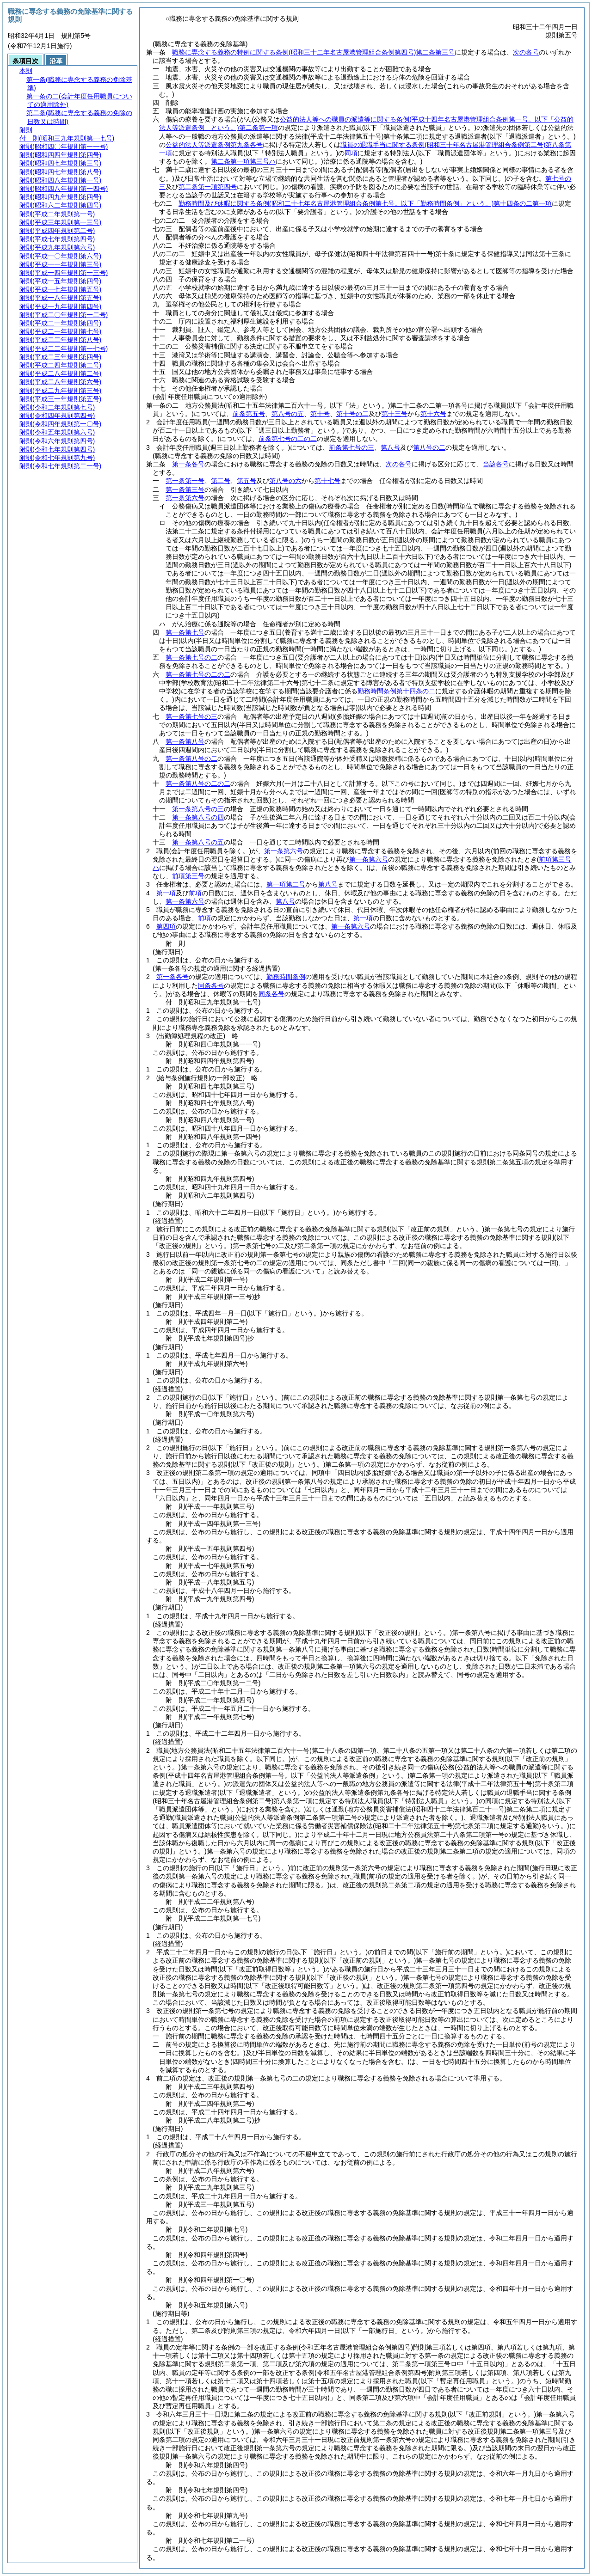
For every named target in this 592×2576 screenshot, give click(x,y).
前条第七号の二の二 (288, 438)
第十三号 (394, 413)
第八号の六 (285, 480)
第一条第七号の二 (191, 657)
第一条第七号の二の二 (198, 674)
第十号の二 (352, 413)
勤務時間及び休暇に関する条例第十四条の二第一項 (365, 203)
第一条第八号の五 (198, 842)
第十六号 (433, 413)
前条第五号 (249, 413)
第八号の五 (287, 413)
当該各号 (496, 464)
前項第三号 (188, 876)
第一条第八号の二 (191, 758)
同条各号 (211, 985)
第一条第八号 (185, 741)
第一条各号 (188, 464)
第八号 (390, 447)
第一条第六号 (185, 498)
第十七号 (327, 480)
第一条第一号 (185, 480)
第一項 (166, 893)
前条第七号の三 (351, 447)
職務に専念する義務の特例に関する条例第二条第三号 (313, 52)
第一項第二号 (285, 884)
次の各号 (526, 52)
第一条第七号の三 (191, 716)
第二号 (220, 480)
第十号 (320, 413)
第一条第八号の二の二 (198, 783)
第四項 (166, 926)
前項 (195, 893)
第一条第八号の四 (198, 817)
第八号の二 (429, 447)
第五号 (246, 480)
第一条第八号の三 (198, 809)
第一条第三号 (185, 489)
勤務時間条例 (285, 976)
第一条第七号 (185, 632)
